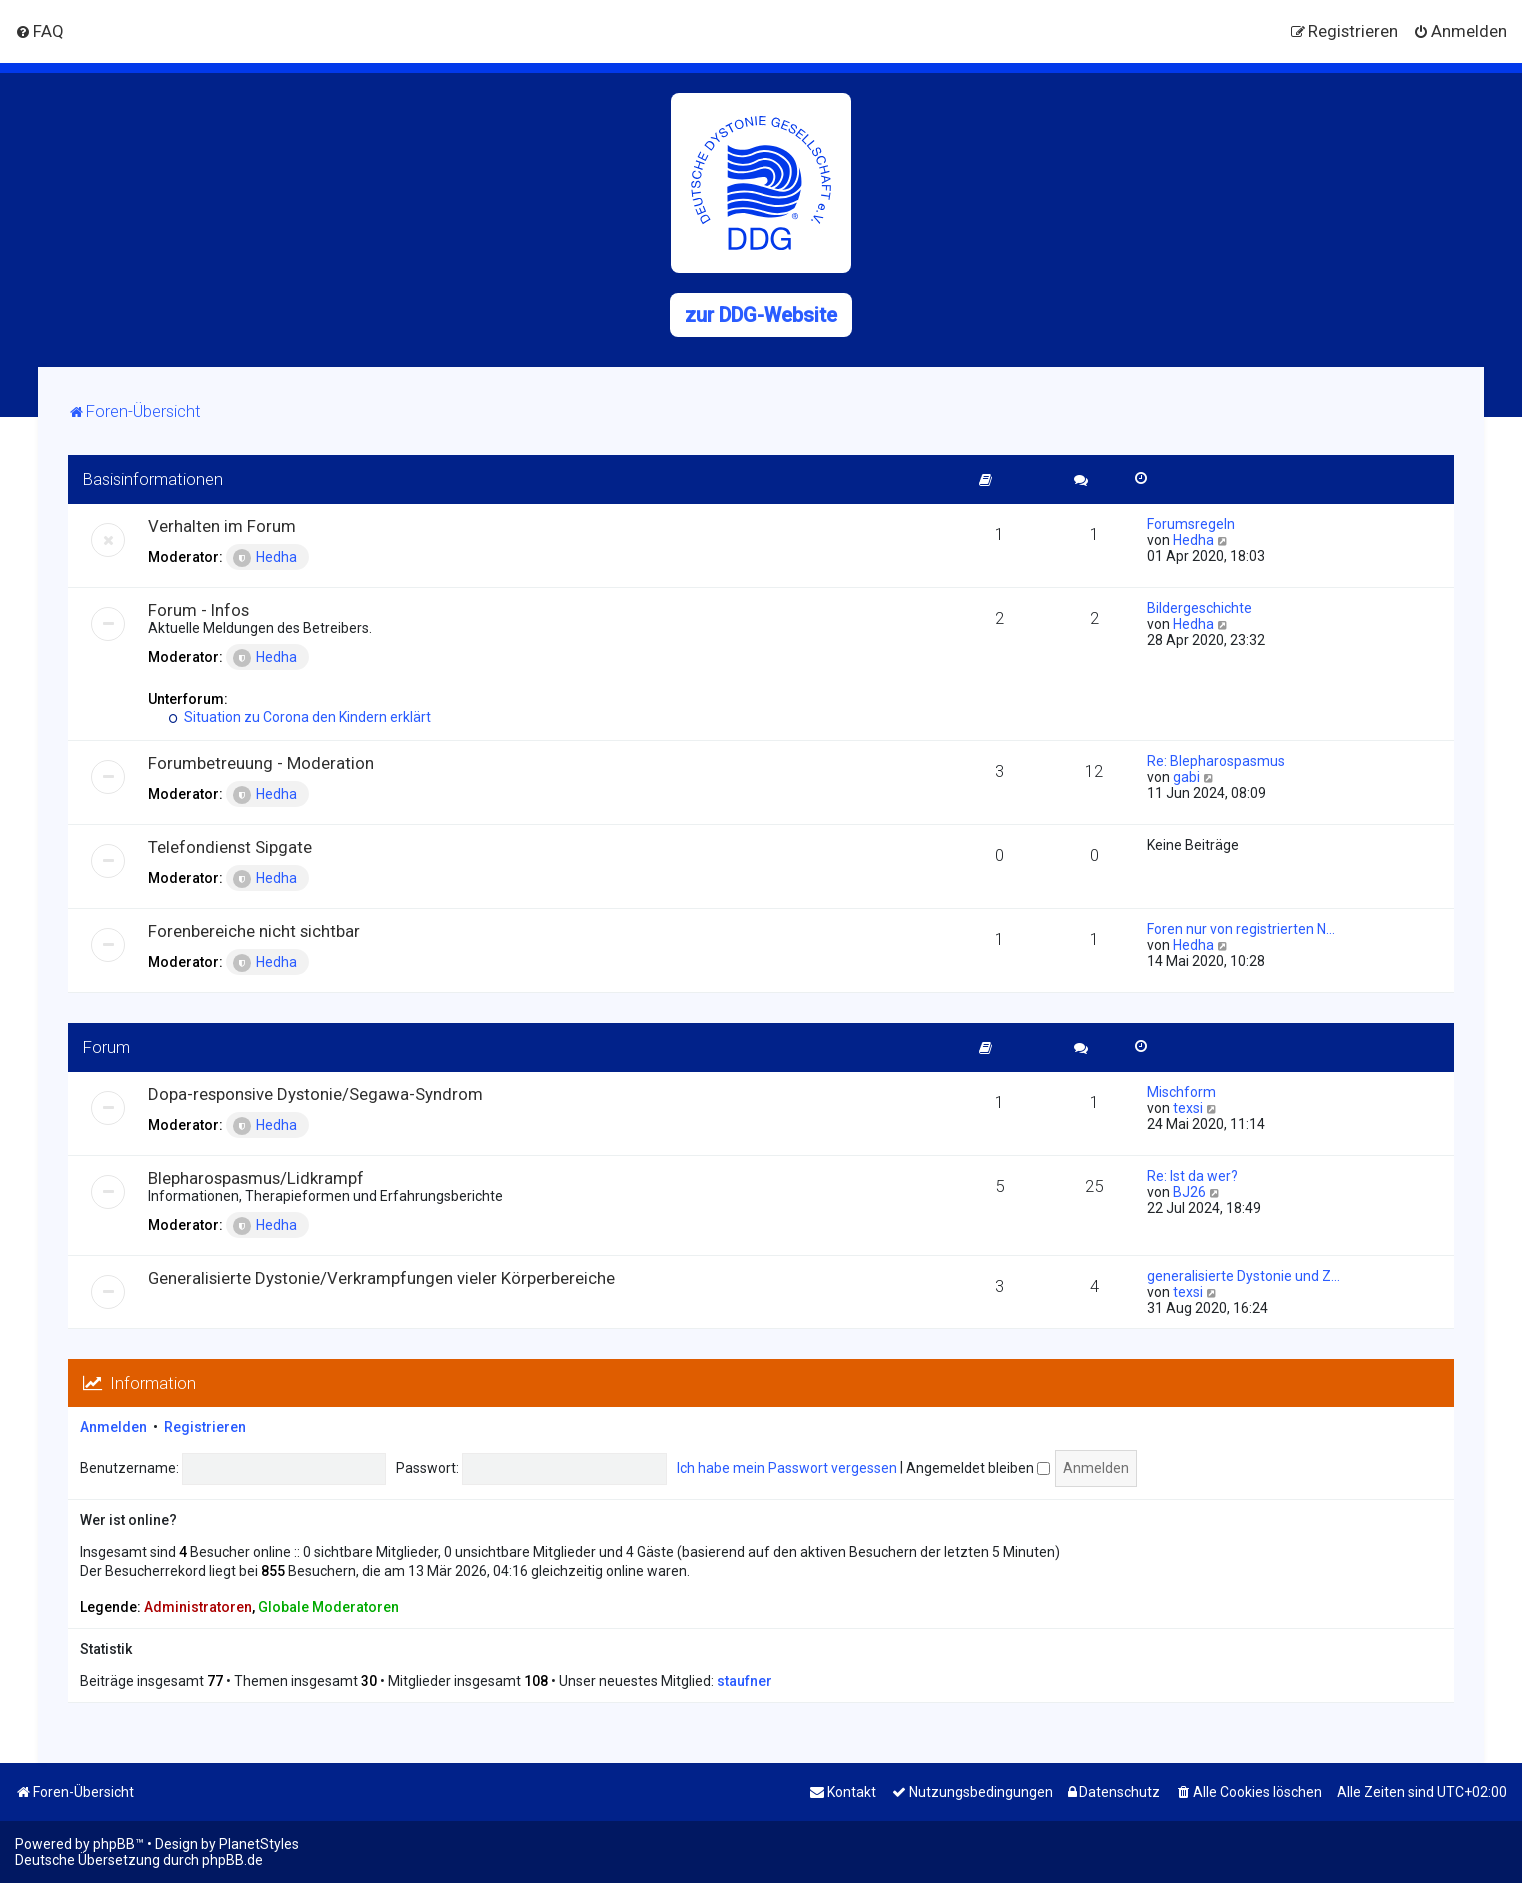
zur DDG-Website (761, 315)
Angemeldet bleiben (978, 1468)
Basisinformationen (153, 479)
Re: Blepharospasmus (1216, 761)
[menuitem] (39, 31)
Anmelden (113, 1427)
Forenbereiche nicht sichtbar (254, 931)
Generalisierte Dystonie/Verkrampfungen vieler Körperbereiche (381, 1278)
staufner (744, 1681)
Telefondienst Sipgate (230, 847)
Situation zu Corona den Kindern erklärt (299, 717)
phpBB (114, 1844)
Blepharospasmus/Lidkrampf (256, 1178)
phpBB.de (232, 1860)
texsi (1188, 1108)
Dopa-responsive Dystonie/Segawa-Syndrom (315, 1094)
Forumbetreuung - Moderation (261, 763)
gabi (1186, 777)
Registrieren (205, 1427)
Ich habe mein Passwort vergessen (787, 1468)
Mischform (1181, 1092)
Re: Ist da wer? (1192, 1176)
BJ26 (1189, 1192)
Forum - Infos (198, 610)
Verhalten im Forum (222, 526)
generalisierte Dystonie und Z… (1243, 1276)
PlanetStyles (259, 1844)
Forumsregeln (1191, 524)
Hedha (265, 558)
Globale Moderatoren (328, 1607)
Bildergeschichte (1199, 608)
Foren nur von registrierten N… (1241, 929)
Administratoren (198, 1607)
